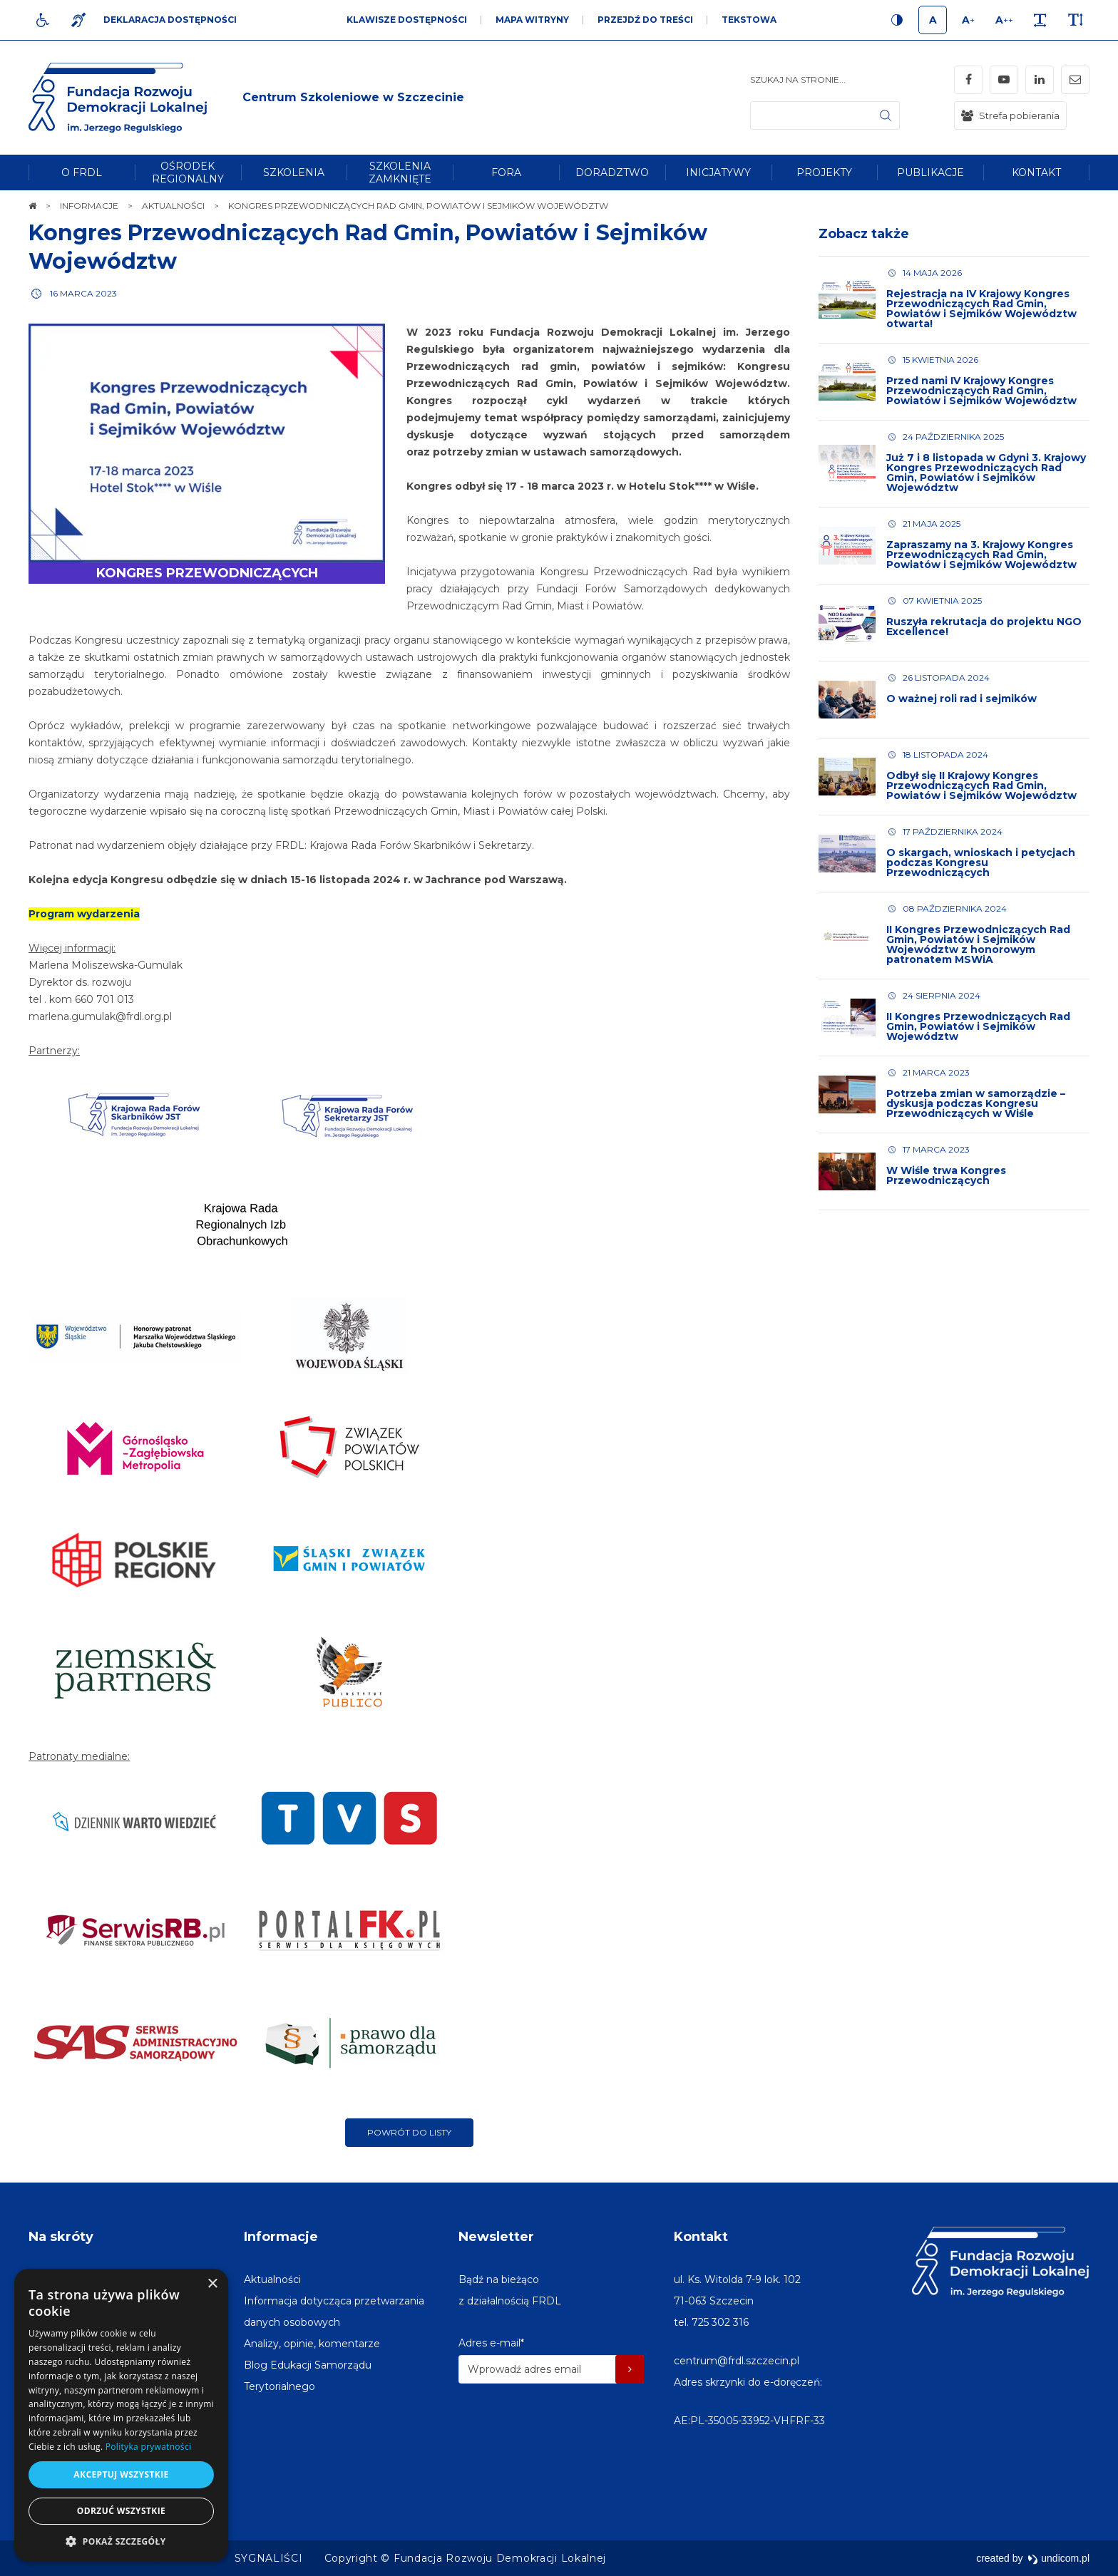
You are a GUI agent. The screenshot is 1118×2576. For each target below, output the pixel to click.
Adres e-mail (491, 2343)
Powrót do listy (409, 2132)
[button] (121, 2540)
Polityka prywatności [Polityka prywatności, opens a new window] (148, 2447)
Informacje (281, 2237)
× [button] (212, 2284)
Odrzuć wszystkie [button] (121, 2511)
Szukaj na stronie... (798, 79)
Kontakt (701, 2237)
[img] (353, 97)
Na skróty (61, 2237)
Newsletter (496, 2237)
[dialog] (121, 2415)
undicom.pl (1058, 2558)
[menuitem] (82, 172)
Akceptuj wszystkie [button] (120, 2474)
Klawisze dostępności (407, 19)
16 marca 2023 (83, 293)
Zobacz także (864, 234)
